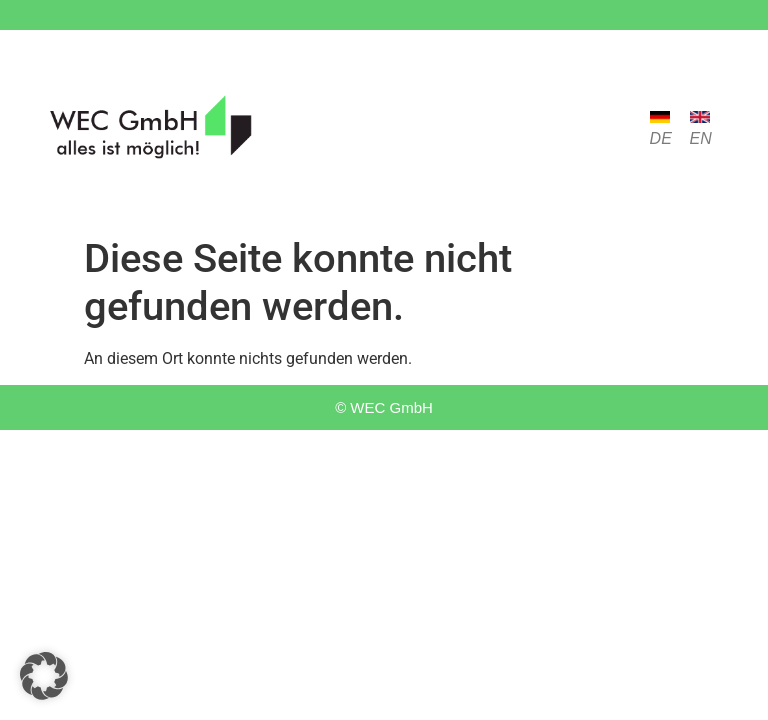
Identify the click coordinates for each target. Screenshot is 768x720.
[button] (44, 676)
